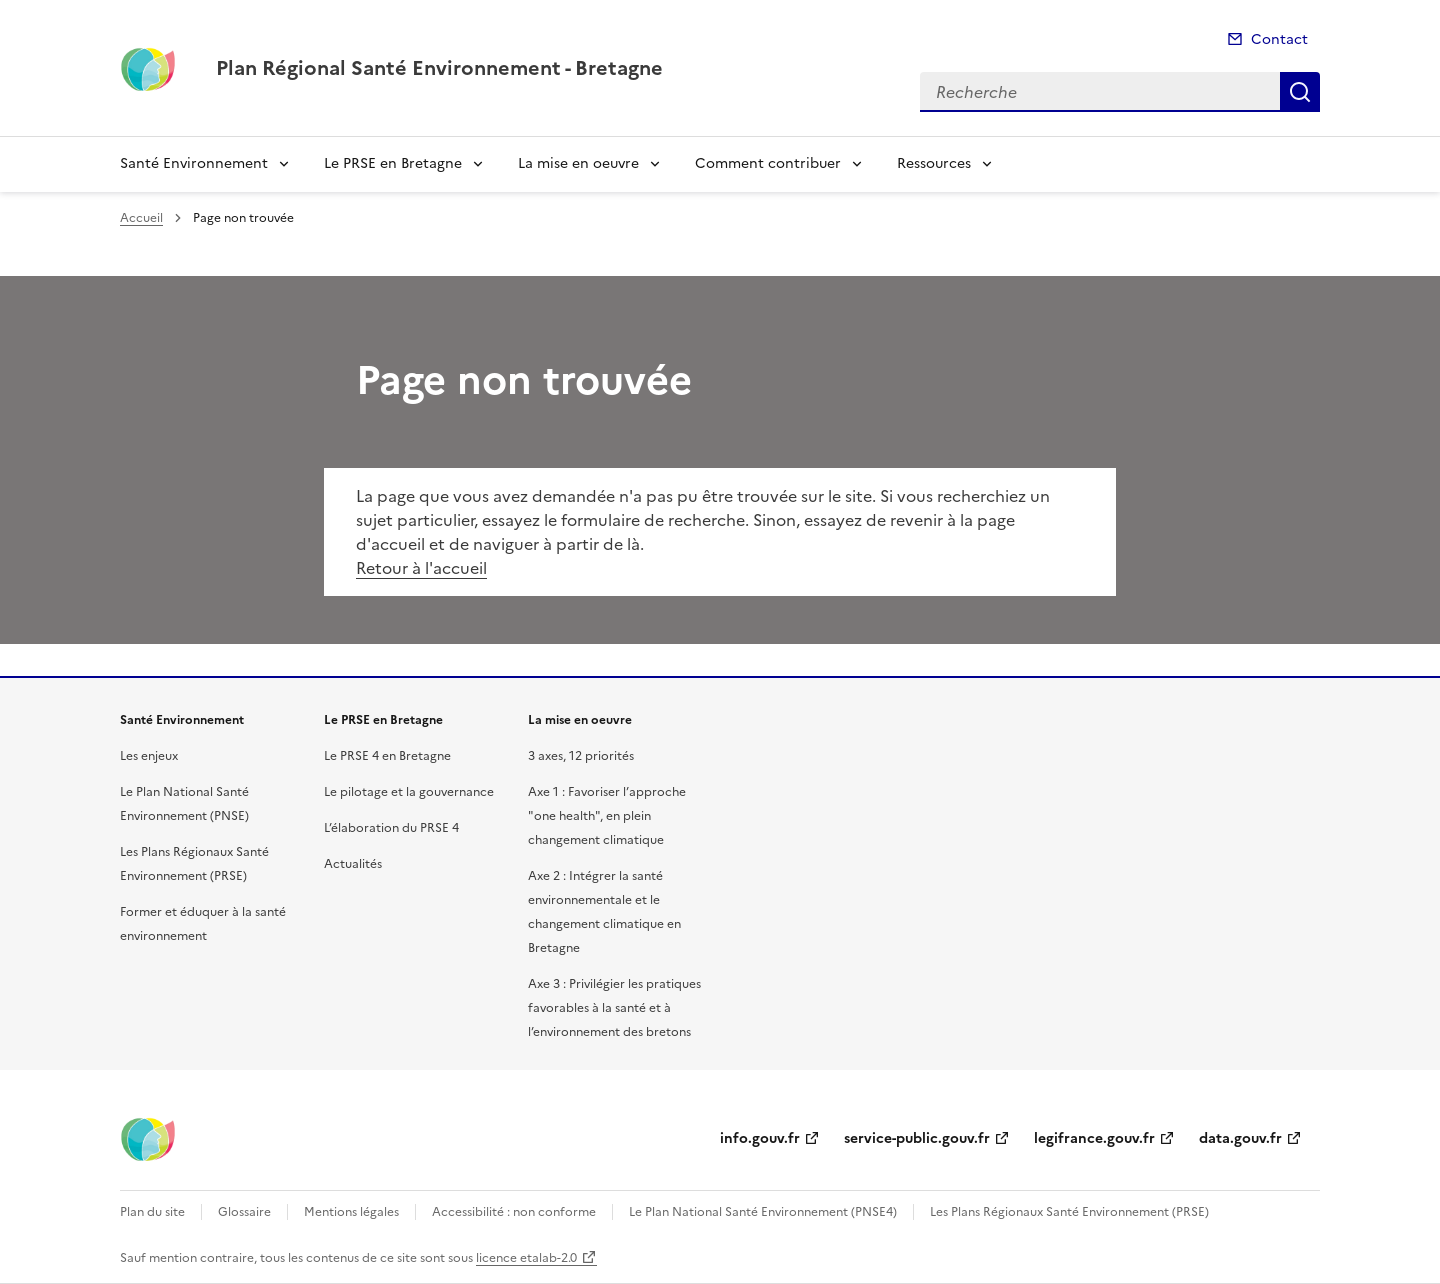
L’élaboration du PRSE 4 (391, 828)
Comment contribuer (768, 163)
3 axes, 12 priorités (581, 756)
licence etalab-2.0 (526, 1258)
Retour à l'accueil (421, 568)
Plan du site (152, 1212)
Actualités (353, 864)
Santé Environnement (194, 163)
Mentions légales (351, 1212)
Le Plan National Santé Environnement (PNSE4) (763, 1212)
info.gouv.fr (760, 1138)
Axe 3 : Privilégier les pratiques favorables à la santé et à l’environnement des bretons (614, 1008)
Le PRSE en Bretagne (393, 163)
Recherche (1300, 92)
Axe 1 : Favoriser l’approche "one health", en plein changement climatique (607, 816)
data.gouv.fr (1240, 1138)
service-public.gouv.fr (917, 1138)
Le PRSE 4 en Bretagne (387, 756)
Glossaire (244, 1212)
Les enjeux (149, 756)
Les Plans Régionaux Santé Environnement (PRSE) (1069, 1212)
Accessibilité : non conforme (514, 1212)
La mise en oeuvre (578, 163)
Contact (1279, 39)
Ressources (934, 163)
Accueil (141, 218)
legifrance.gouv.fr (1094, 1138)
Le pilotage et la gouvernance (409, 792)
